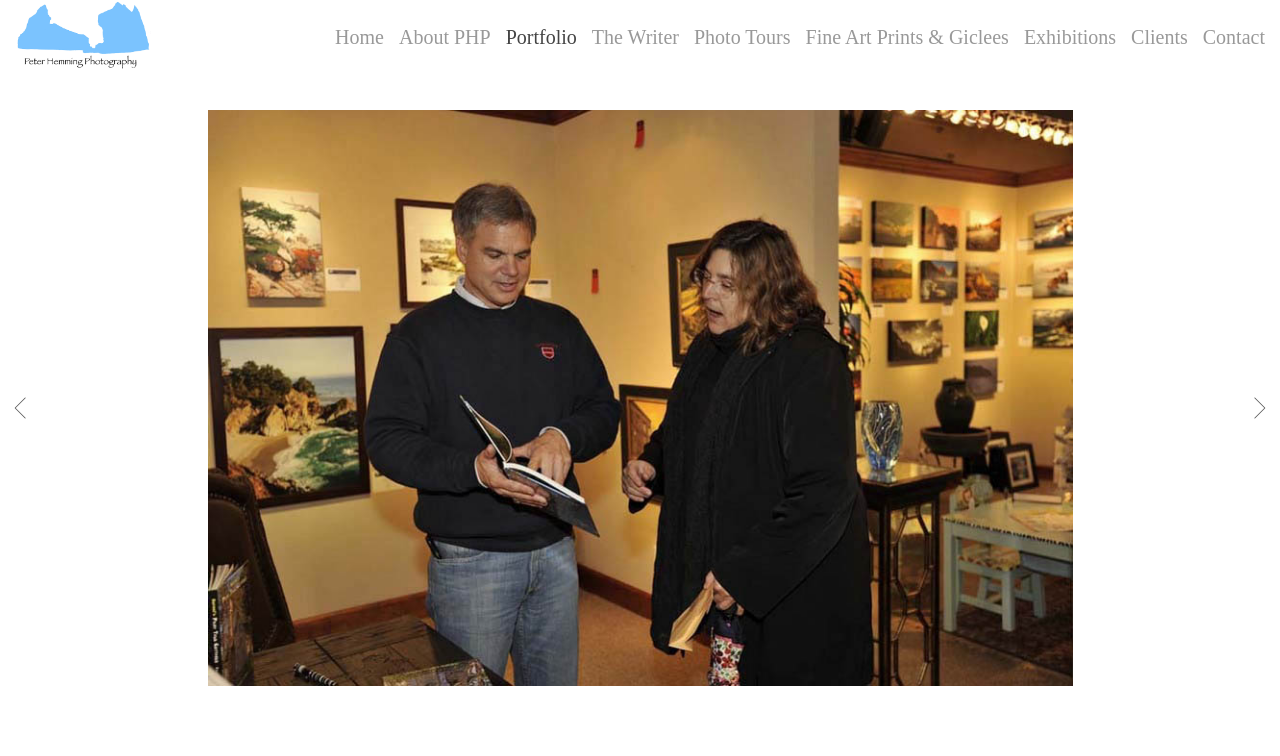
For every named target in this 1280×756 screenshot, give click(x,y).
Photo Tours (742, 37)
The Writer (635, 37)
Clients (1159, 37)
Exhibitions (1070, 37)
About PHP (445, 37)
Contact (1234, 37)
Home (359, 37)
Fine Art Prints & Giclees (907, 37)
